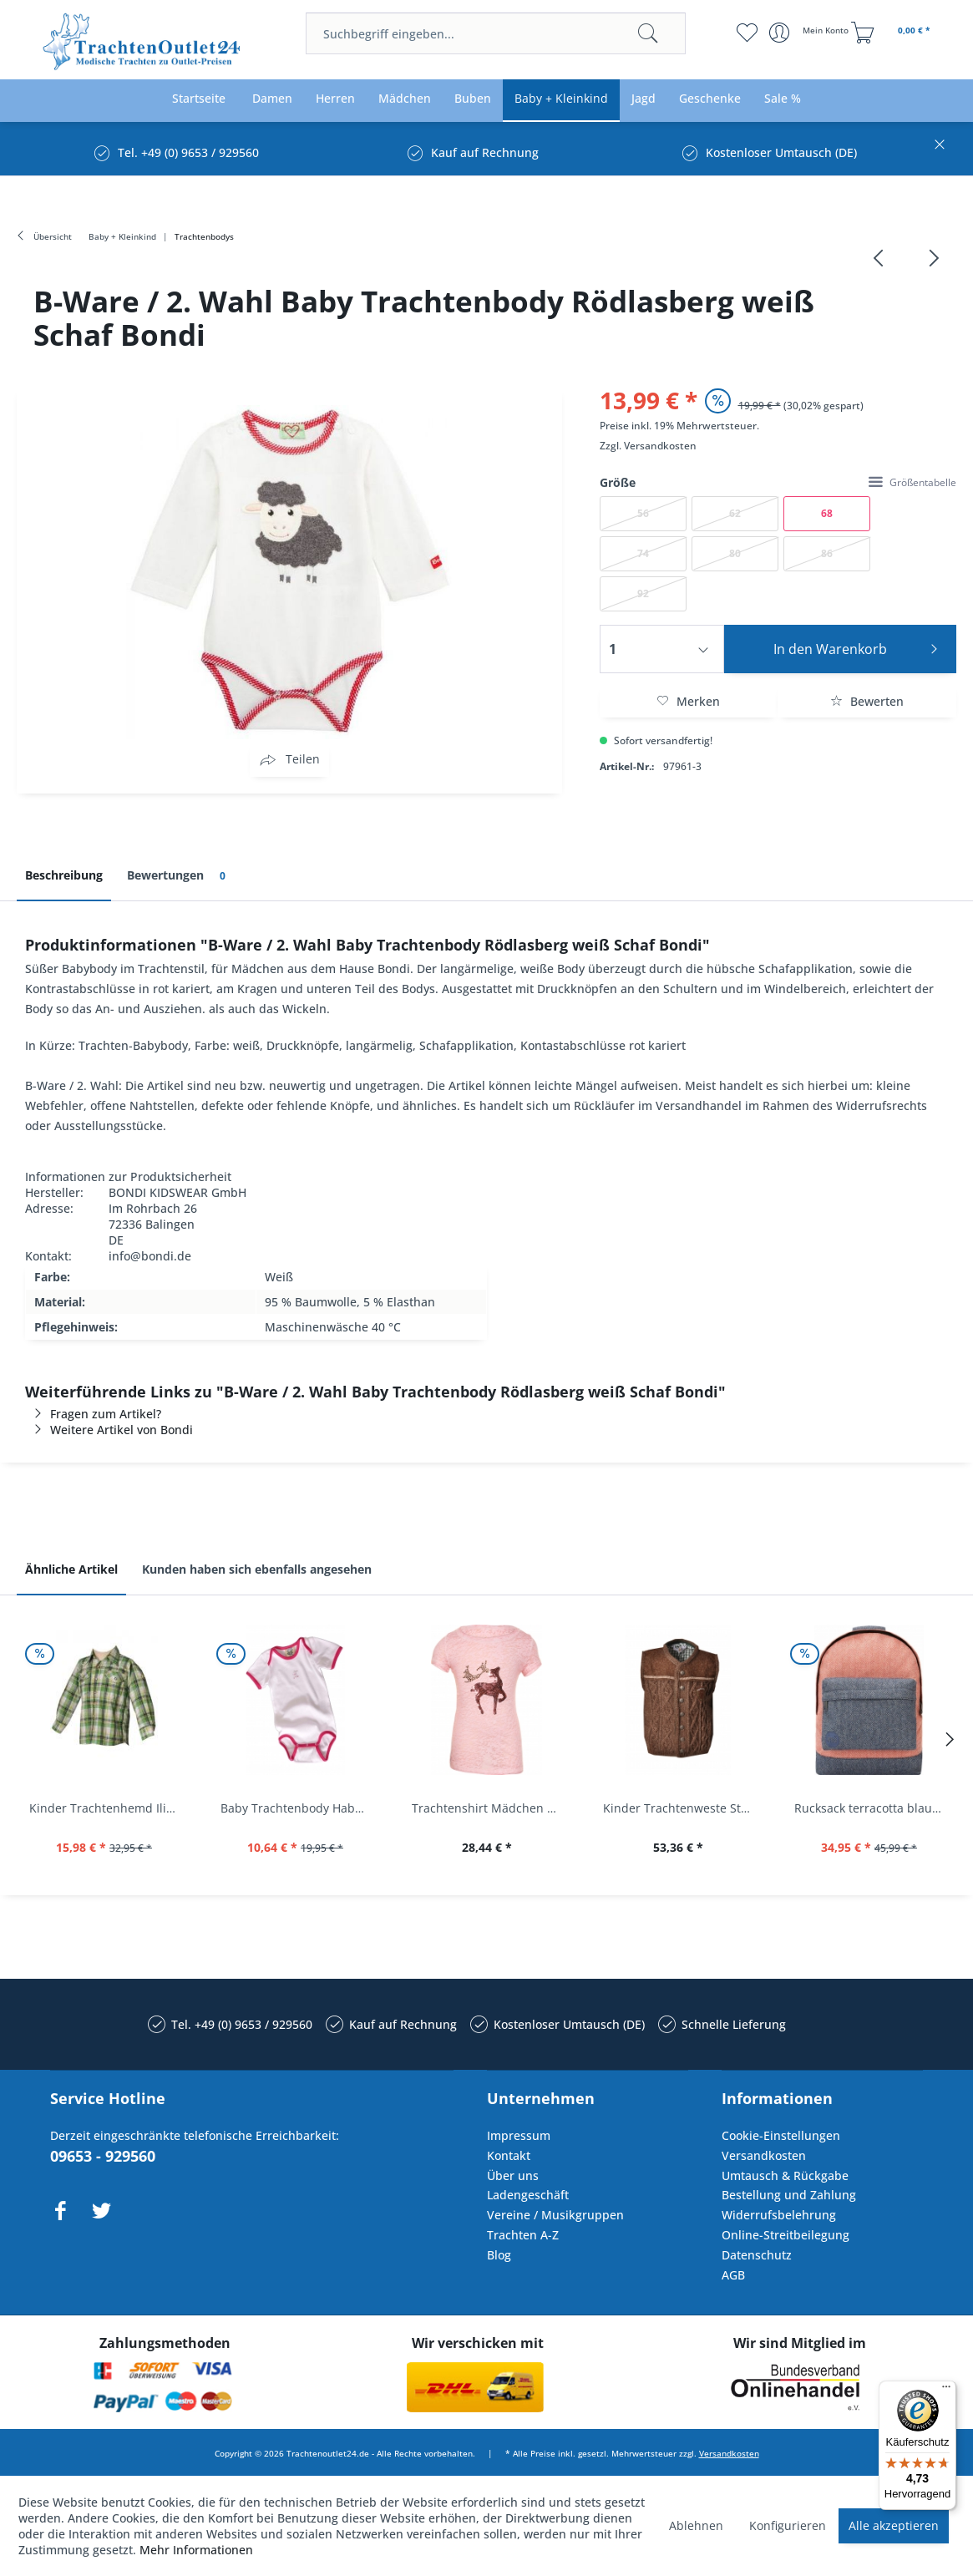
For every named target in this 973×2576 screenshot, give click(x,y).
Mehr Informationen (196, 2550)
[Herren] (335, 99)
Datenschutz (757, 2255)
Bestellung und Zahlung (789, 2195)
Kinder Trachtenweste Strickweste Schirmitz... (682, 1808)
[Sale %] (783, 99)
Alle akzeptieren (894, 2525)
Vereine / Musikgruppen (555, 2215)
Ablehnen (696, 2525)
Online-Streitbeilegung (785, 2235)
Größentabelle (912, 482)
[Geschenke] (710, 99)
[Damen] (272, 99)
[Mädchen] (405, 99)
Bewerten (867, 701)
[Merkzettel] (746, 32)
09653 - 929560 (102, 2156)
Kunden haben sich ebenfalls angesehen (257, 1569)
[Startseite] (198, 99)
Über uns (513, 2175)
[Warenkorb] (893, 32)
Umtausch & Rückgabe (785, 2175)
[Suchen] (648, 33)
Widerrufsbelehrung (779, 2215)
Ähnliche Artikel (71, 1569)
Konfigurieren (787, 2525)
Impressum (518, 2135)
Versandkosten (660, 446)
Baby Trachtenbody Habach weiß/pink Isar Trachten (299, 1808)
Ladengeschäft (528, 2195)
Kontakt (508, 2155)
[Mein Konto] (811, 32)
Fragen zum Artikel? (93, 1414)
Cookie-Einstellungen (781, 2135)
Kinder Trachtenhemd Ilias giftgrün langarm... (108, 1808)
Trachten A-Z (523, 2235)
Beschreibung (64, 875)
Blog (499, 2255)
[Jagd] (643, 99)
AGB (733, 2275)
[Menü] (946, 2391)
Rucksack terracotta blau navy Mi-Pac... (873, 1808)
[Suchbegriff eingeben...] (496, 33)
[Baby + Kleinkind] (561, 99)
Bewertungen (179, 876)
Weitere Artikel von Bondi (109, 1430)
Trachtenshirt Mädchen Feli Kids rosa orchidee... (491, 1808)
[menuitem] (496, 33)
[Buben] (473, 99)
